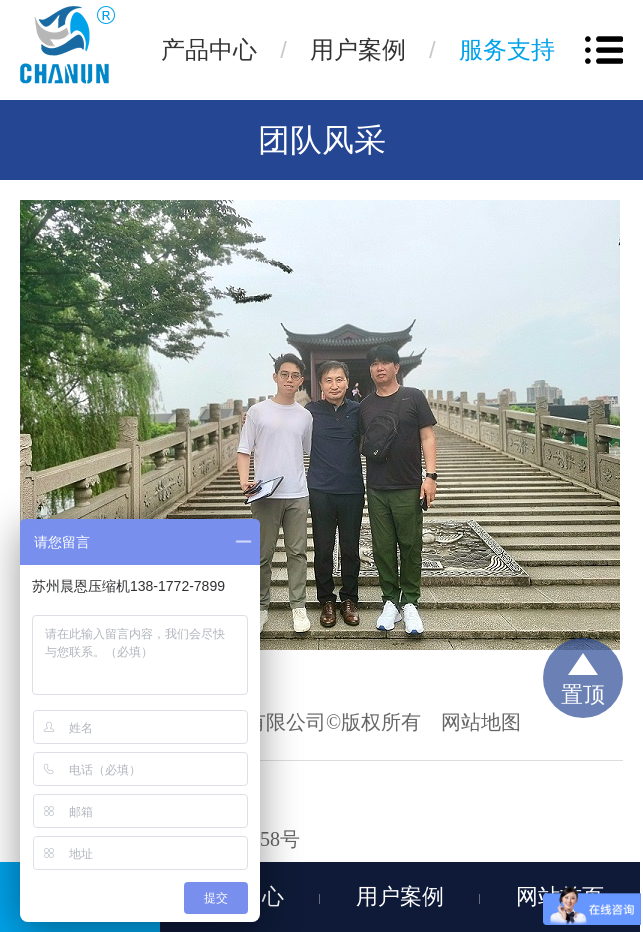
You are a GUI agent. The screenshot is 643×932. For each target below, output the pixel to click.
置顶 (583, 694)
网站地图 (481, 722)
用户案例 (358, 49)
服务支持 (507, 49)
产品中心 (209, 49)
